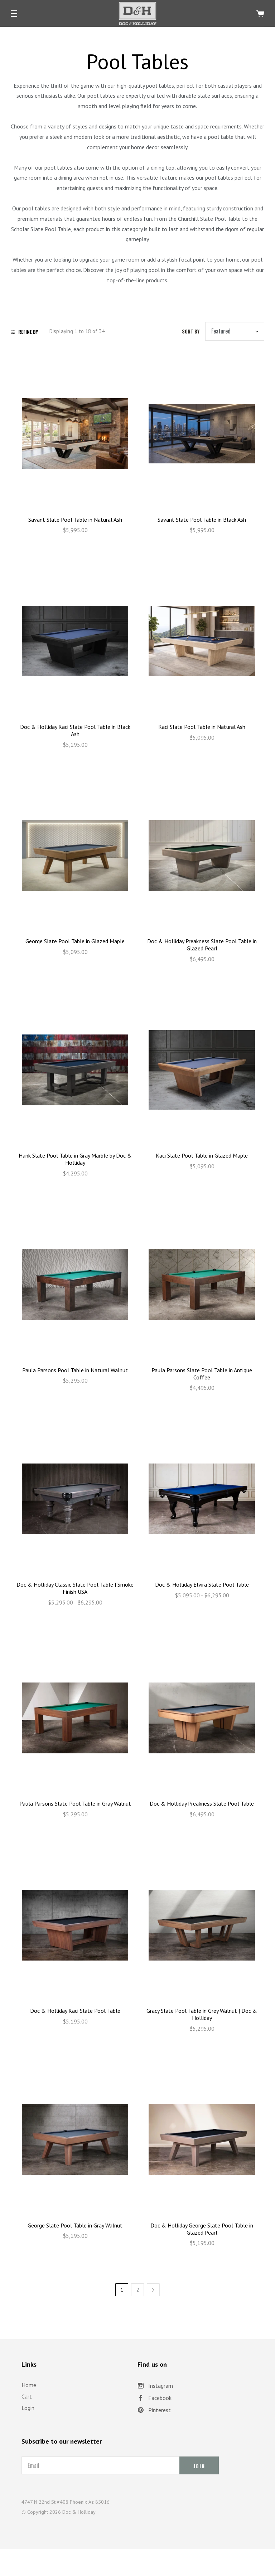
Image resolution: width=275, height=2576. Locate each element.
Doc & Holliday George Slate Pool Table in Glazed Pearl (201, 2229)
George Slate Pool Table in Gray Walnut (75, 2225)
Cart (26, 2396)
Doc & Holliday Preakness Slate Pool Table (202, 1803)
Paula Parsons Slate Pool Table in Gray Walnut (75, 1803)
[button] (14, 13)
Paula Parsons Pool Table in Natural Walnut (75, 1370)
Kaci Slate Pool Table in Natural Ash (201, 726)
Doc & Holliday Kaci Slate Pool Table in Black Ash (75, 730)
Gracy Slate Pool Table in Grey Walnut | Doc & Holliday (201, 2014)
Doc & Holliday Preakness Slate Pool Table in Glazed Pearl (202, 945)
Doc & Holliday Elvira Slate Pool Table (202, 1584)
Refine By (24, 331)
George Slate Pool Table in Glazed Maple (75, 941)
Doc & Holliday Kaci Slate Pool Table (75, 2010)
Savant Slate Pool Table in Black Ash (202, 519)
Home (28, 2384)
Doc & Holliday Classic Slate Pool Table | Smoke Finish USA (75, 1588)
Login (27, 2407)
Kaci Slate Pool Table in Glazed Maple (202, 1155)
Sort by (190, 331)
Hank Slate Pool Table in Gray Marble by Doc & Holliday (75, 1159)
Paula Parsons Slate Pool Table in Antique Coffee (201, 1374)
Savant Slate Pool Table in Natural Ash (75, 519)
